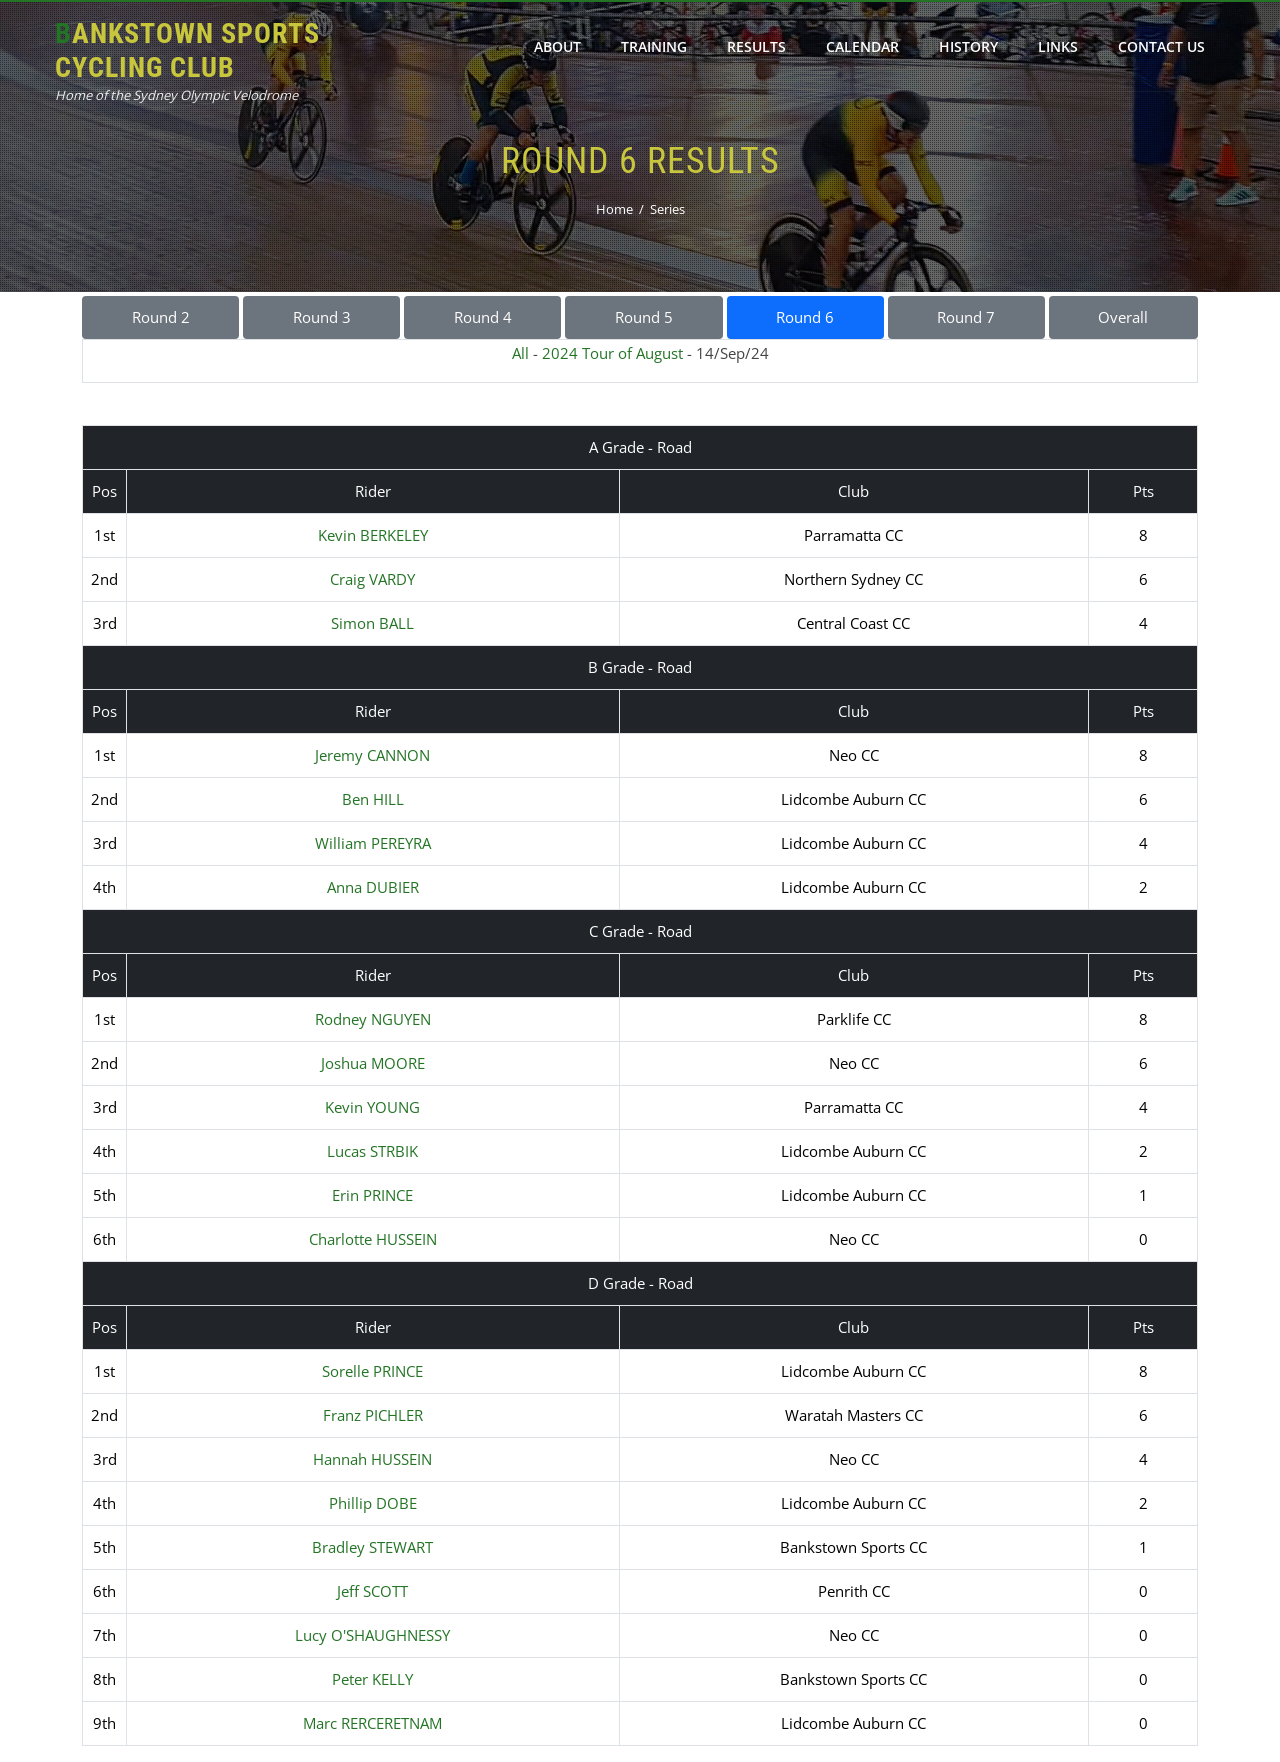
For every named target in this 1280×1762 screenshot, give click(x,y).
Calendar (862, 46)
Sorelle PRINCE (372, 1371)
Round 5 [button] (644, 317)
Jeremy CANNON (372, 755)
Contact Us (1161, 46)
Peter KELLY (372, 1679)
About (557, 46)
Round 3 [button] (322, 317)
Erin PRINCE (372, 1195)
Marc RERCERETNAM (372, 1723)
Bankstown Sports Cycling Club (187, 50)
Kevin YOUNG (372, 1107)
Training (654, 46)
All (520, 353)
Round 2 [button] (161, 317)
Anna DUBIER (373, 887)
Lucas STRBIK (372, 1151)
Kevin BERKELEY (373, 535)
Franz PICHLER (373, 1415)
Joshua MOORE (373, 1063)
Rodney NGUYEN (373, 1019)
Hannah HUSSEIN (372, 1459)
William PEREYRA (373, 843)
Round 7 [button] (966, 317)
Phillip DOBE (373, 1503)
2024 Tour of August (612, 353)
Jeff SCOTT (372, 1591)
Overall (1123, 317)
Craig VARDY (372, 579)
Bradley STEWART (372, 1547)
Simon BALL (372, 623)
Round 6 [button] (805, 317)
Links (1058, 46)
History (968, 46)
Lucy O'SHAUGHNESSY (372, 1635)
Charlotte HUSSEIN (373, 1239)
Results (756, 46)
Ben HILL (373, 799)
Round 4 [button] (483, 317)
